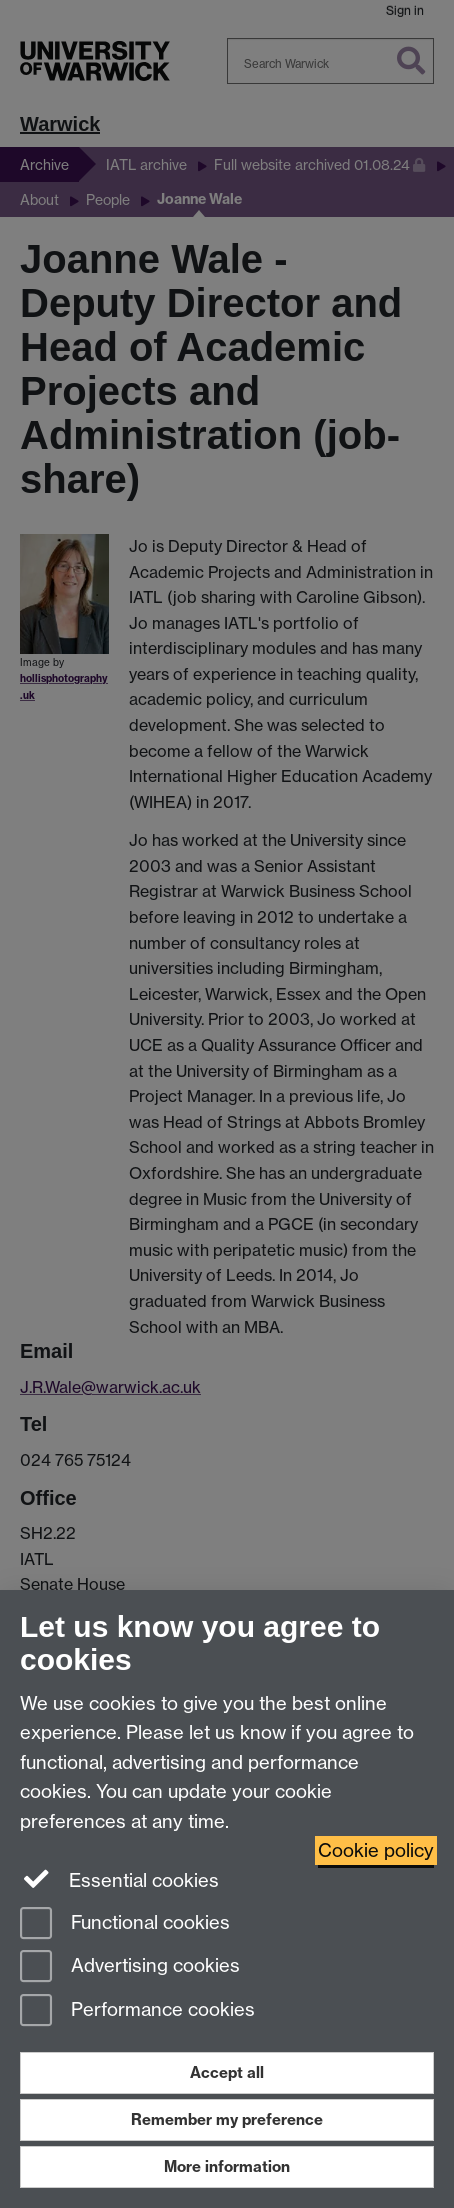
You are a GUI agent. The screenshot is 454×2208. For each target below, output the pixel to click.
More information (227, 2166)
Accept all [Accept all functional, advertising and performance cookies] (227, 2072)
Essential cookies (119, 1879)
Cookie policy (376, 1850)
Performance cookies (137, 2011)
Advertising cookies (130, 1967)
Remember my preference (227, 2119)
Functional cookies (125, 1924)
